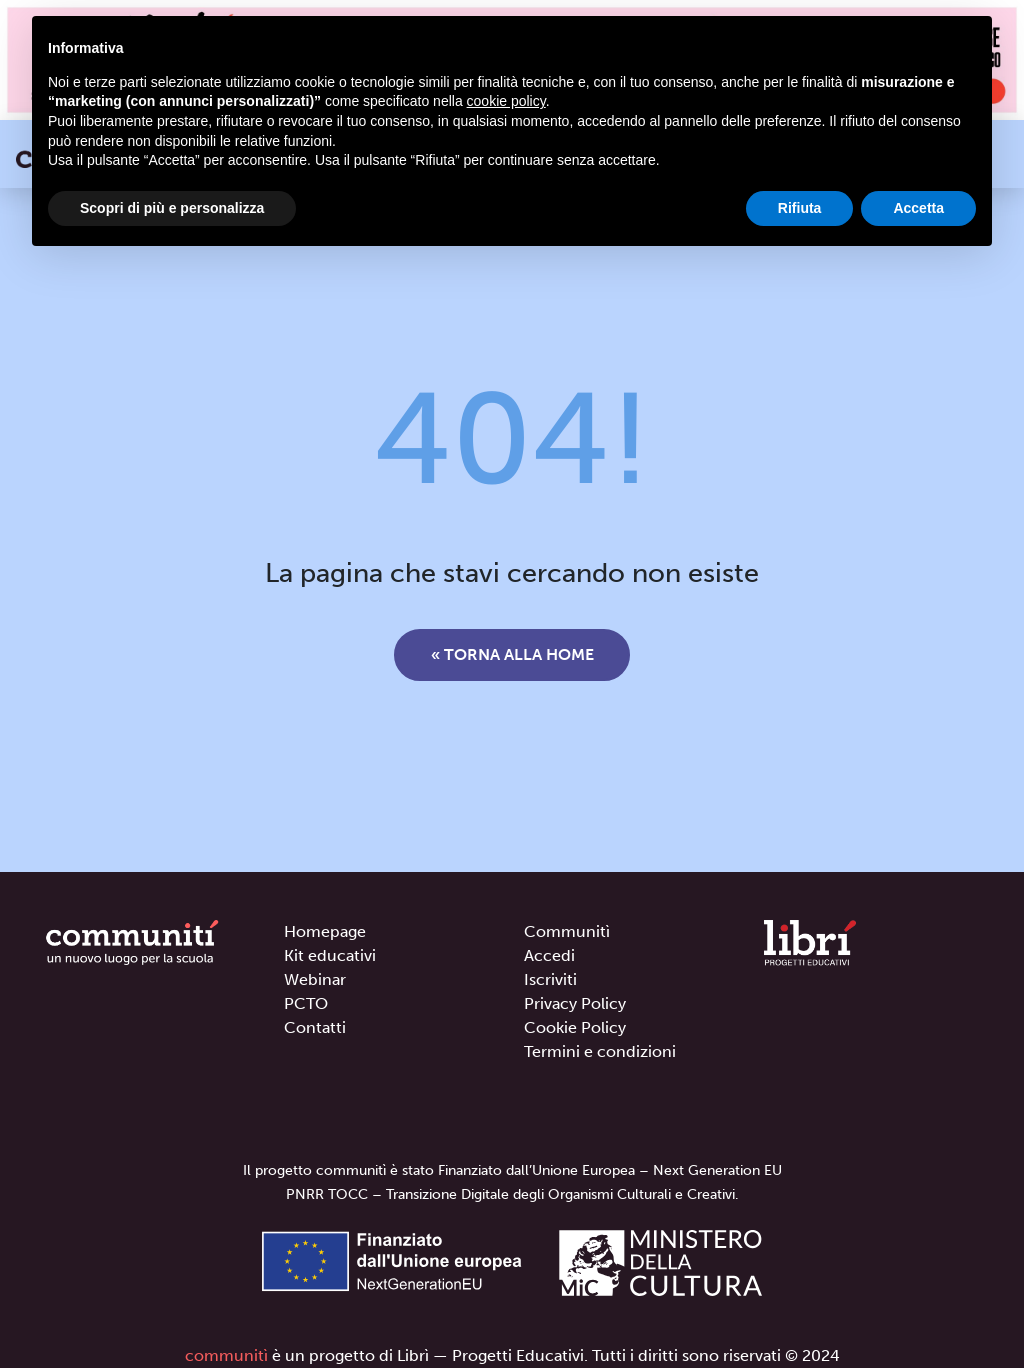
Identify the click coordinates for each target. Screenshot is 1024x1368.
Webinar (315, 979)
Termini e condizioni (600, 1051)
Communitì (567, 931)
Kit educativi (330, 955)
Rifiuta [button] (800, 208)
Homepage (325, 931)
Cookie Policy (575, 1027)
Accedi (549, 955)
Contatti (315, 1027)
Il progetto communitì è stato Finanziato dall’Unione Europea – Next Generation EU (512, 1170)
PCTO (306, 1003)
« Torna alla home (512, 654)
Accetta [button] (918, 208)
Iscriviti (550, 979)
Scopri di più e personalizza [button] (172, 208)
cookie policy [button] (506, 101)
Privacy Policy (575, 1003)
